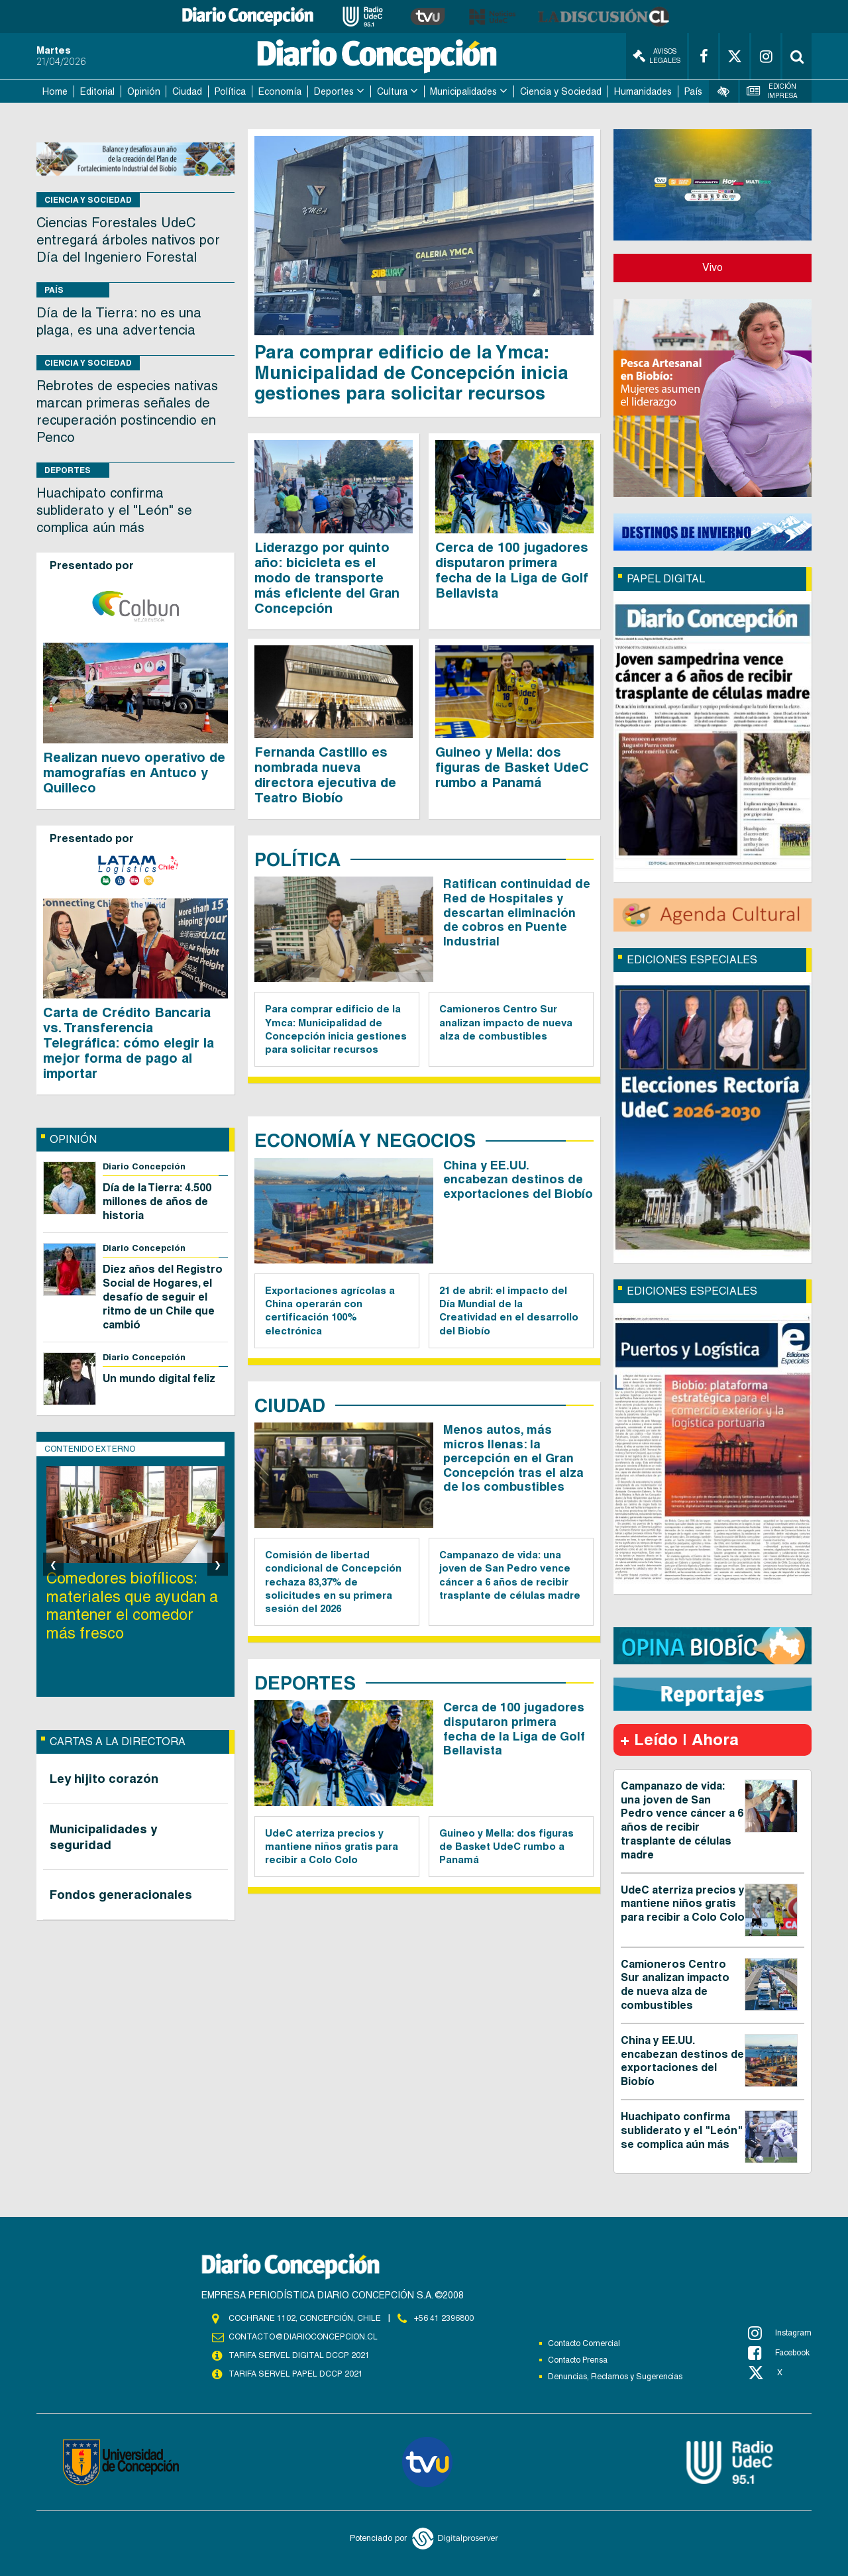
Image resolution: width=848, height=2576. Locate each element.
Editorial (97, 91)
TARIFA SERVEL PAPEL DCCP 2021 (295, 2374)
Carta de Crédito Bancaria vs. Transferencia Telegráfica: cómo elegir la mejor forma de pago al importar (128, 1042)
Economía (279, 91)
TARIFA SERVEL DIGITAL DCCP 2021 (299, 2356)
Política (230, 91)
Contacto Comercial (584, 2343)
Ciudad (187, 91)
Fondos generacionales (121, 1894)
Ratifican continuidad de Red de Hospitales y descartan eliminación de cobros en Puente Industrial (516, 912)
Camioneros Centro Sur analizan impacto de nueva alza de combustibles (505, 1022)
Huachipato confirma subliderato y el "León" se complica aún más (114, 510)
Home (55, 91)
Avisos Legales (656, 56)
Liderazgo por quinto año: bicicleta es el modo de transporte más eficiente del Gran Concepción (326, 577)
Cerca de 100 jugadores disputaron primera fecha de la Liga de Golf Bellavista (511, 570)
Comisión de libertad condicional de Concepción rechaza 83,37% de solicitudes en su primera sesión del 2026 (333, 1581)
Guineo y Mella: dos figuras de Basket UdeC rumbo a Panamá (512, 767)
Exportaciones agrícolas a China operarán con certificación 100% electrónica (330, 1310)
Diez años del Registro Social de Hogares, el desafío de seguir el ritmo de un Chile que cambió (163, 1296)
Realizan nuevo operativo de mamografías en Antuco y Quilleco (134, 772)
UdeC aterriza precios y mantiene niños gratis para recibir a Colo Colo (331, 1846)
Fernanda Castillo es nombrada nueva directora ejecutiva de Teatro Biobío (325, 775)
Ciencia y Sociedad (561, 91)
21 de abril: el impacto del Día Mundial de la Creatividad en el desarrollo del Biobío (508, 1310)
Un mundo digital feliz (159, 1378)
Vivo (712, 267)
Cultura (392, 91)
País (693, 91)
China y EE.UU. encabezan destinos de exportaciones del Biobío (518, 1179)
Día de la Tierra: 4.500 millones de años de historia (157, 1201)
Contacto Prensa (578, 2360)
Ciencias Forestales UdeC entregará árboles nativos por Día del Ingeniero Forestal (128, 240)
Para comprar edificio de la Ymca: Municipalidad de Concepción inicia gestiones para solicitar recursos (411, 372)
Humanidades (643, 91)
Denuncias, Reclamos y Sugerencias (615, 2376)
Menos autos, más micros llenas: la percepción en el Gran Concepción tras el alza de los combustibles (513, 1457)
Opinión (143, 91)
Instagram (780, 2333)
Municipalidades (463, 91)
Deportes (334, 91)
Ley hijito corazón (104, 1778)
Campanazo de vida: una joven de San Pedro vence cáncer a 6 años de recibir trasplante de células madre (509, 1575)
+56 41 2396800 (444, 2318)
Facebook (779, 2353)
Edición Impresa (772, 91)
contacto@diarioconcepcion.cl (303, 2337)
